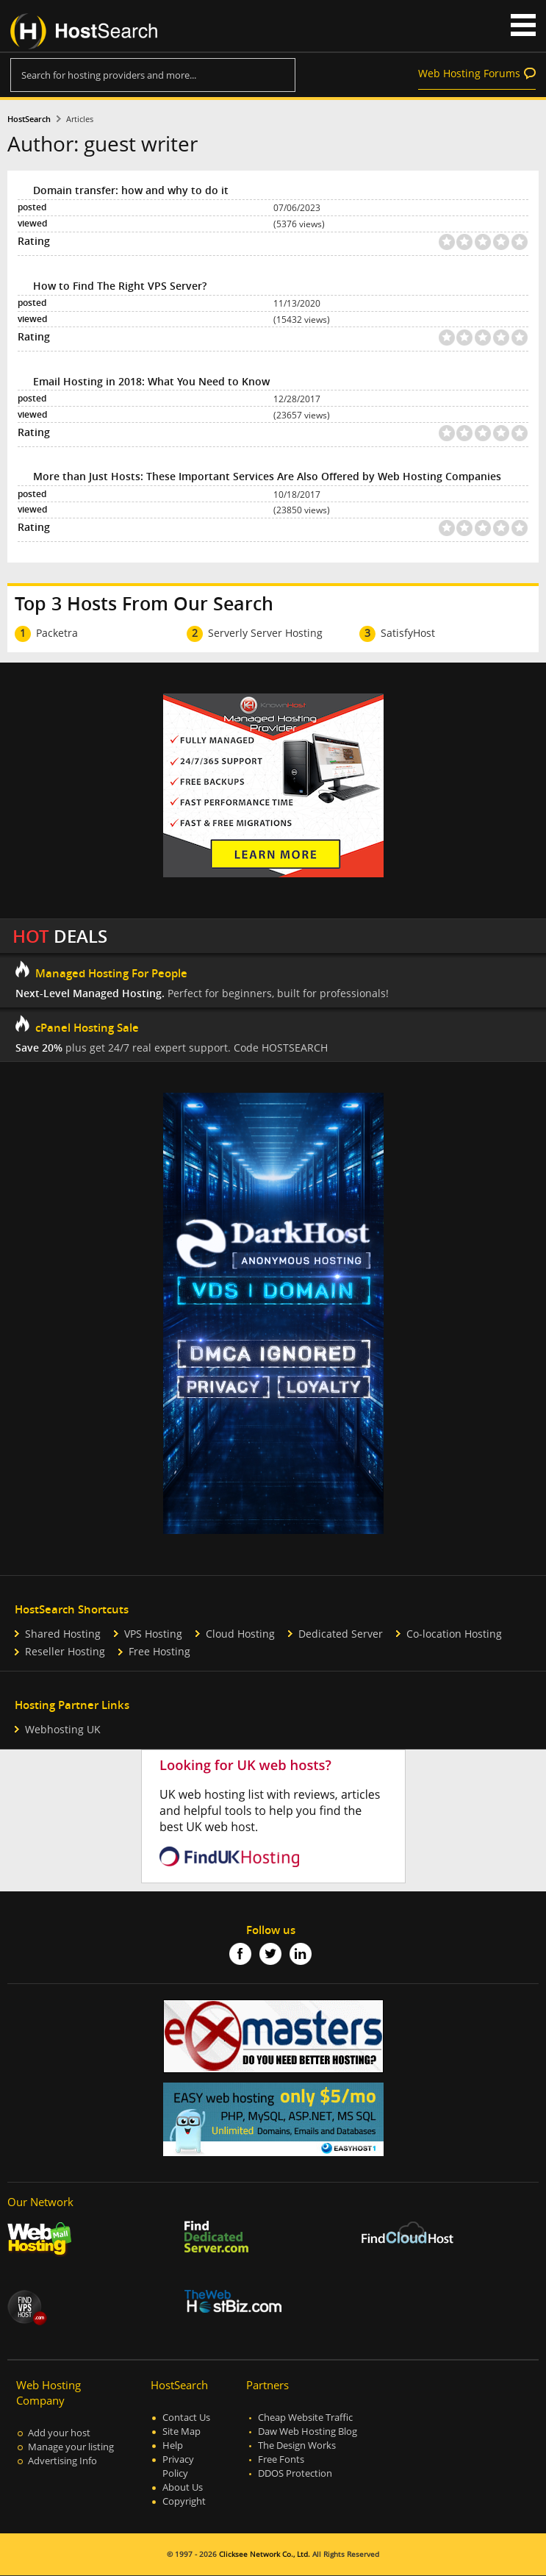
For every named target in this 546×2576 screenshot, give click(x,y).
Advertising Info (62, 2461)
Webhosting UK (63, 1729)
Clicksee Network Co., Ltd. (264, 2554)
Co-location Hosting (454, 1634)
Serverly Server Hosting (265, 633)
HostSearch (29, 119)
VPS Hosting (153, 1634)
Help (172, 2445)
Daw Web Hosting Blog (307, 2431)
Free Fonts (281, 2459)
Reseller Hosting (65, 1651)
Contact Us (186, 2417)
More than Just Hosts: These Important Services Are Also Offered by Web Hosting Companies (267, 476)
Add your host (59, 2433)
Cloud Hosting (240, 1634)
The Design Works (297, 2445)
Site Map (181, 2431)
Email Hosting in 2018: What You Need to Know (151, 381)
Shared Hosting (63, 1634)
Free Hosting (159, 1651)
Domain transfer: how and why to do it (131, 190)
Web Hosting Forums (469, 73)
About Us (182, 2487)
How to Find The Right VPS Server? (119, 286)
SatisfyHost (408, 633)
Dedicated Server (340, 1634)
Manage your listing (71, 2447)
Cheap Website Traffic (305, 2417)
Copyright (184, 2501)
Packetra (57, 633)
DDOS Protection (295, 2473)
